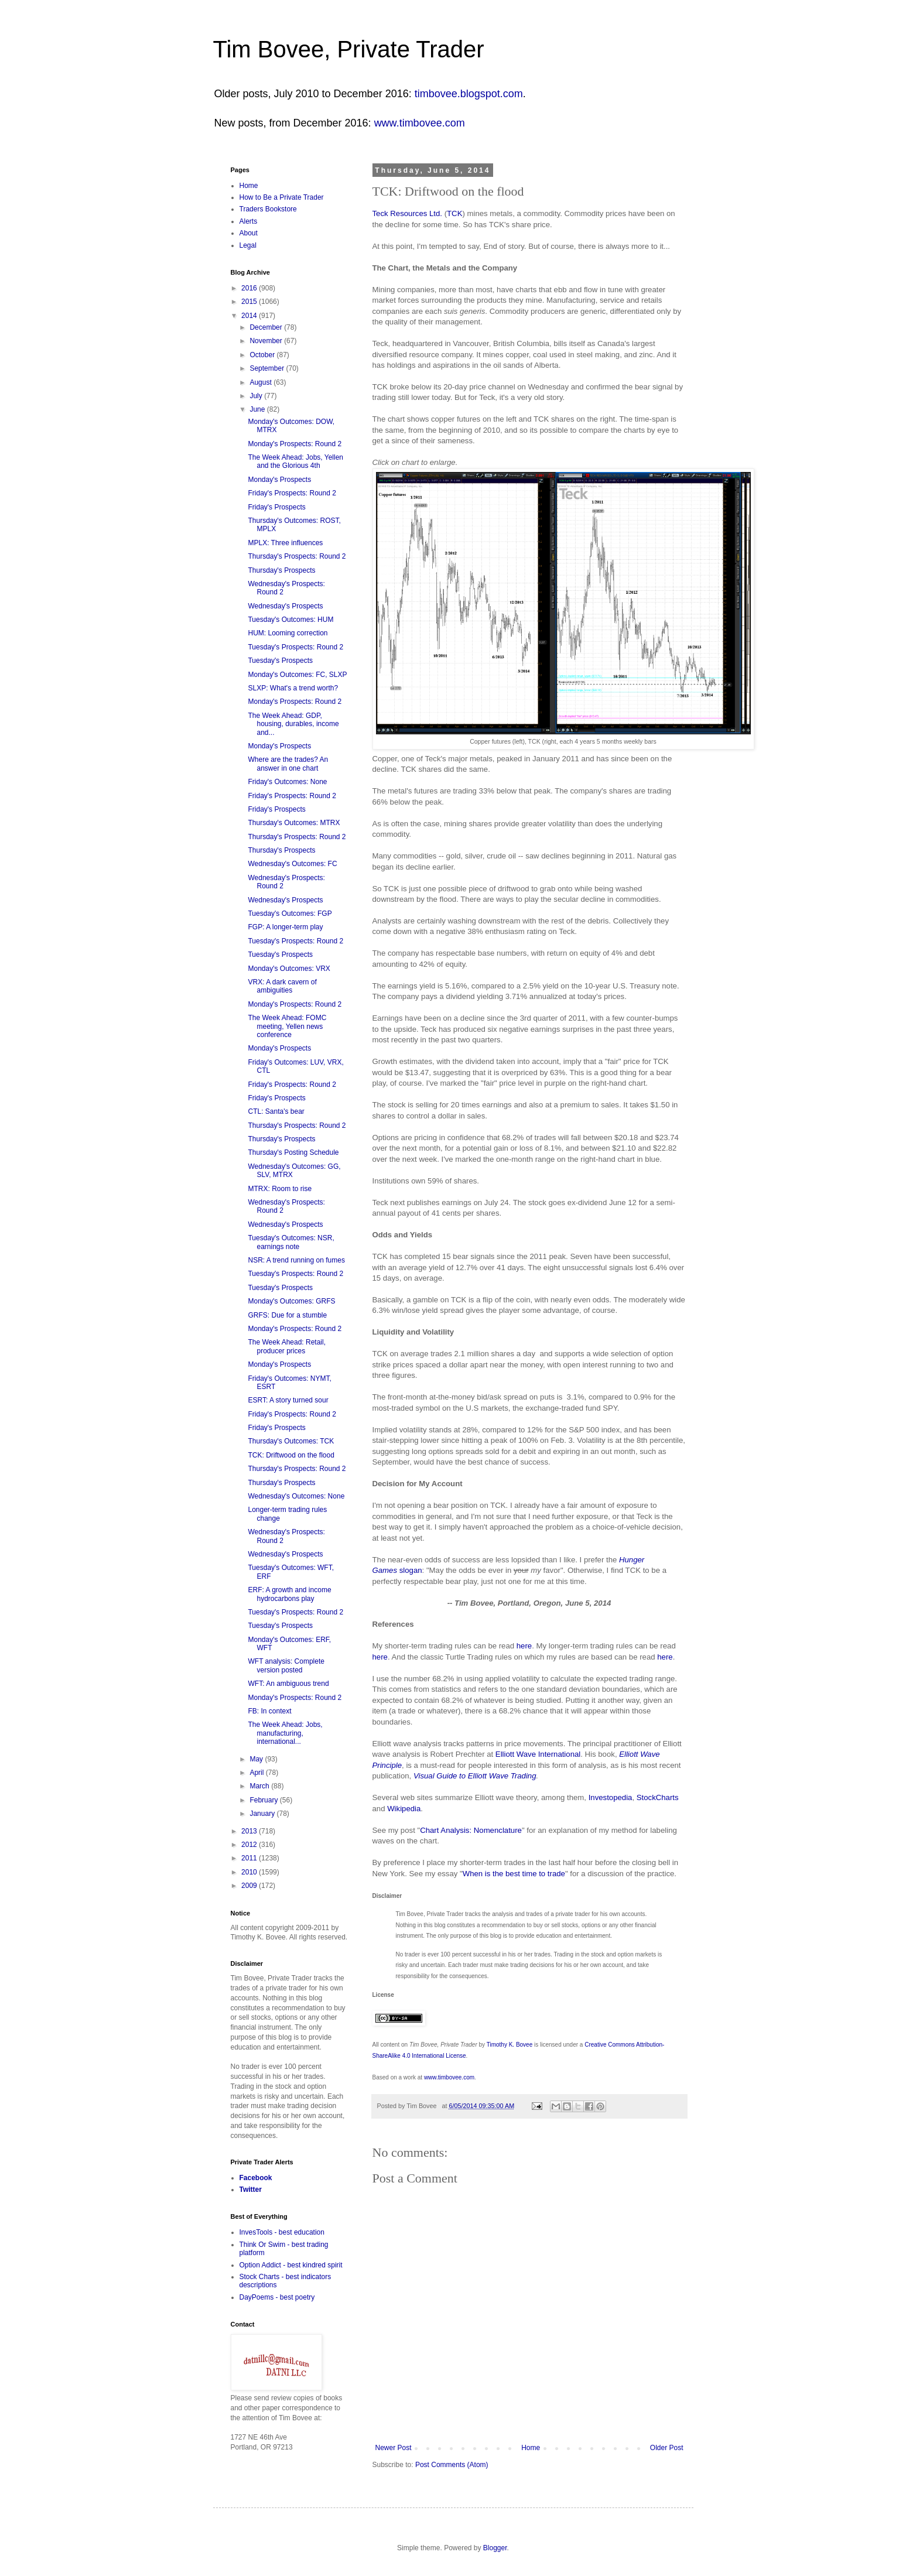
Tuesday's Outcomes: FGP (289, 913)
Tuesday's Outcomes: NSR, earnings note (291, 1242)
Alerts (249, 221)
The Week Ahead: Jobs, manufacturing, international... (285, 1733)
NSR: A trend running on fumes (296, 1260)
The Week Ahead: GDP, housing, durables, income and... (293, 724)
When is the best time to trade (514, 1873)
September (267, 368)
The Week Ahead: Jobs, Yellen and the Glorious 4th (295, 461)
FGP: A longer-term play (285, 927)
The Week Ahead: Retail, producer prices (287, 1346)
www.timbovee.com (419, 123)
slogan (410, 1570)
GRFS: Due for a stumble (287, 1315)
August (261, 382)
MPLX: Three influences (285, 543)
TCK (454, 213)
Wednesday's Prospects (285, 606)
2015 (250, 301)
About (249, 233)
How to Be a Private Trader (282, 197)
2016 (250, 288)
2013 (250, 1831)
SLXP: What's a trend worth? (293, 688)
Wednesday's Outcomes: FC (292, 864)
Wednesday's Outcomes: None (296, 1496)
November (266, 341)
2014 (250, 316)
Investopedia (611, 1797)
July (256, 396)
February (264, 1800)
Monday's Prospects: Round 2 (294, 444)
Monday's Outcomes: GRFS (291, 1301)
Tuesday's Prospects (280, 660)
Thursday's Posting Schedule (293, 1152)
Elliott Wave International (537, 1754)
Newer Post (393, 2448)
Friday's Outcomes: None (287, 782)
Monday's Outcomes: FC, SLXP (297, 674)
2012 (250, 1845)
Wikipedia (403, 1808)
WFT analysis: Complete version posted (286, 1665)
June (257, 409)
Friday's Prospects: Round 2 (292, 493)
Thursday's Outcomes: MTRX (294, 823)
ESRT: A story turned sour (288, 1400)
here (524, 1645)
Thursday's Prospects (281, 570)
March (260, 1786)
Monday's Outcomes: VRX (289, 968)
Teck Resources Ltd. (407, 213)
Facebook (256, 2178)
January (262, 1813)
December (266, 327)
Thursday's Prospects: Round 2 (297, 556)
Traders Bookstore (268, 209)
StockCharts (658, 1797)
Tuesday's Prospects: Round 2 (295, 647)
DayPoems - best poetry (277, 2297)
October (262, 355)
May (257, 1759)
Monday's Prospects (279, 479)
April (257, 1772)
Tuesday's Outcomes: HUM (290, 619)
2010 (250, 1872)
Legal (248, 245)
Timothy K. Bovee (510, 2044)
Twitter (251, 2189)
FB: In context (269, 1711)
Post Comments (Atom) (451, 2465)
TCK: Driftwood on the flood (291, 1455)
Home (530, 2448)
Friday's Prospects (276, 507)
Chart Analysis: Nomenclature (471, 1830)
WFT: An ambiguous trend (288, 1683)
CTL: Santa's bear (276, 1111)
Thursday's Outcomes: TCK (291, 1441)
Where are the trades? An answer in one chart (288, 763)
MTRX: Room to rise (280, 1189)
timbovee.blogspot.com (469, 94)
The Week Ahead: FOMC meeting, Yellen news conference (287, 1026)
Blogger (495, 2548)
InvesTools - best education (282, 2232)
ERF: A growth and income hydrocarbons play (289, 1594)
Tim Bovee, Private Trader (348, 49)
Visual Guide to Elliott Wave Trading (474, 1775)
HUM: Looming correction (287, 633)
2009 (250, 1885)
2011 (250, 1858)
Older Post (666, 2448)
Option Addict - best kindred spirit (291, 2265)
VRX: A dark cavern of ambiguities (282, 986)
